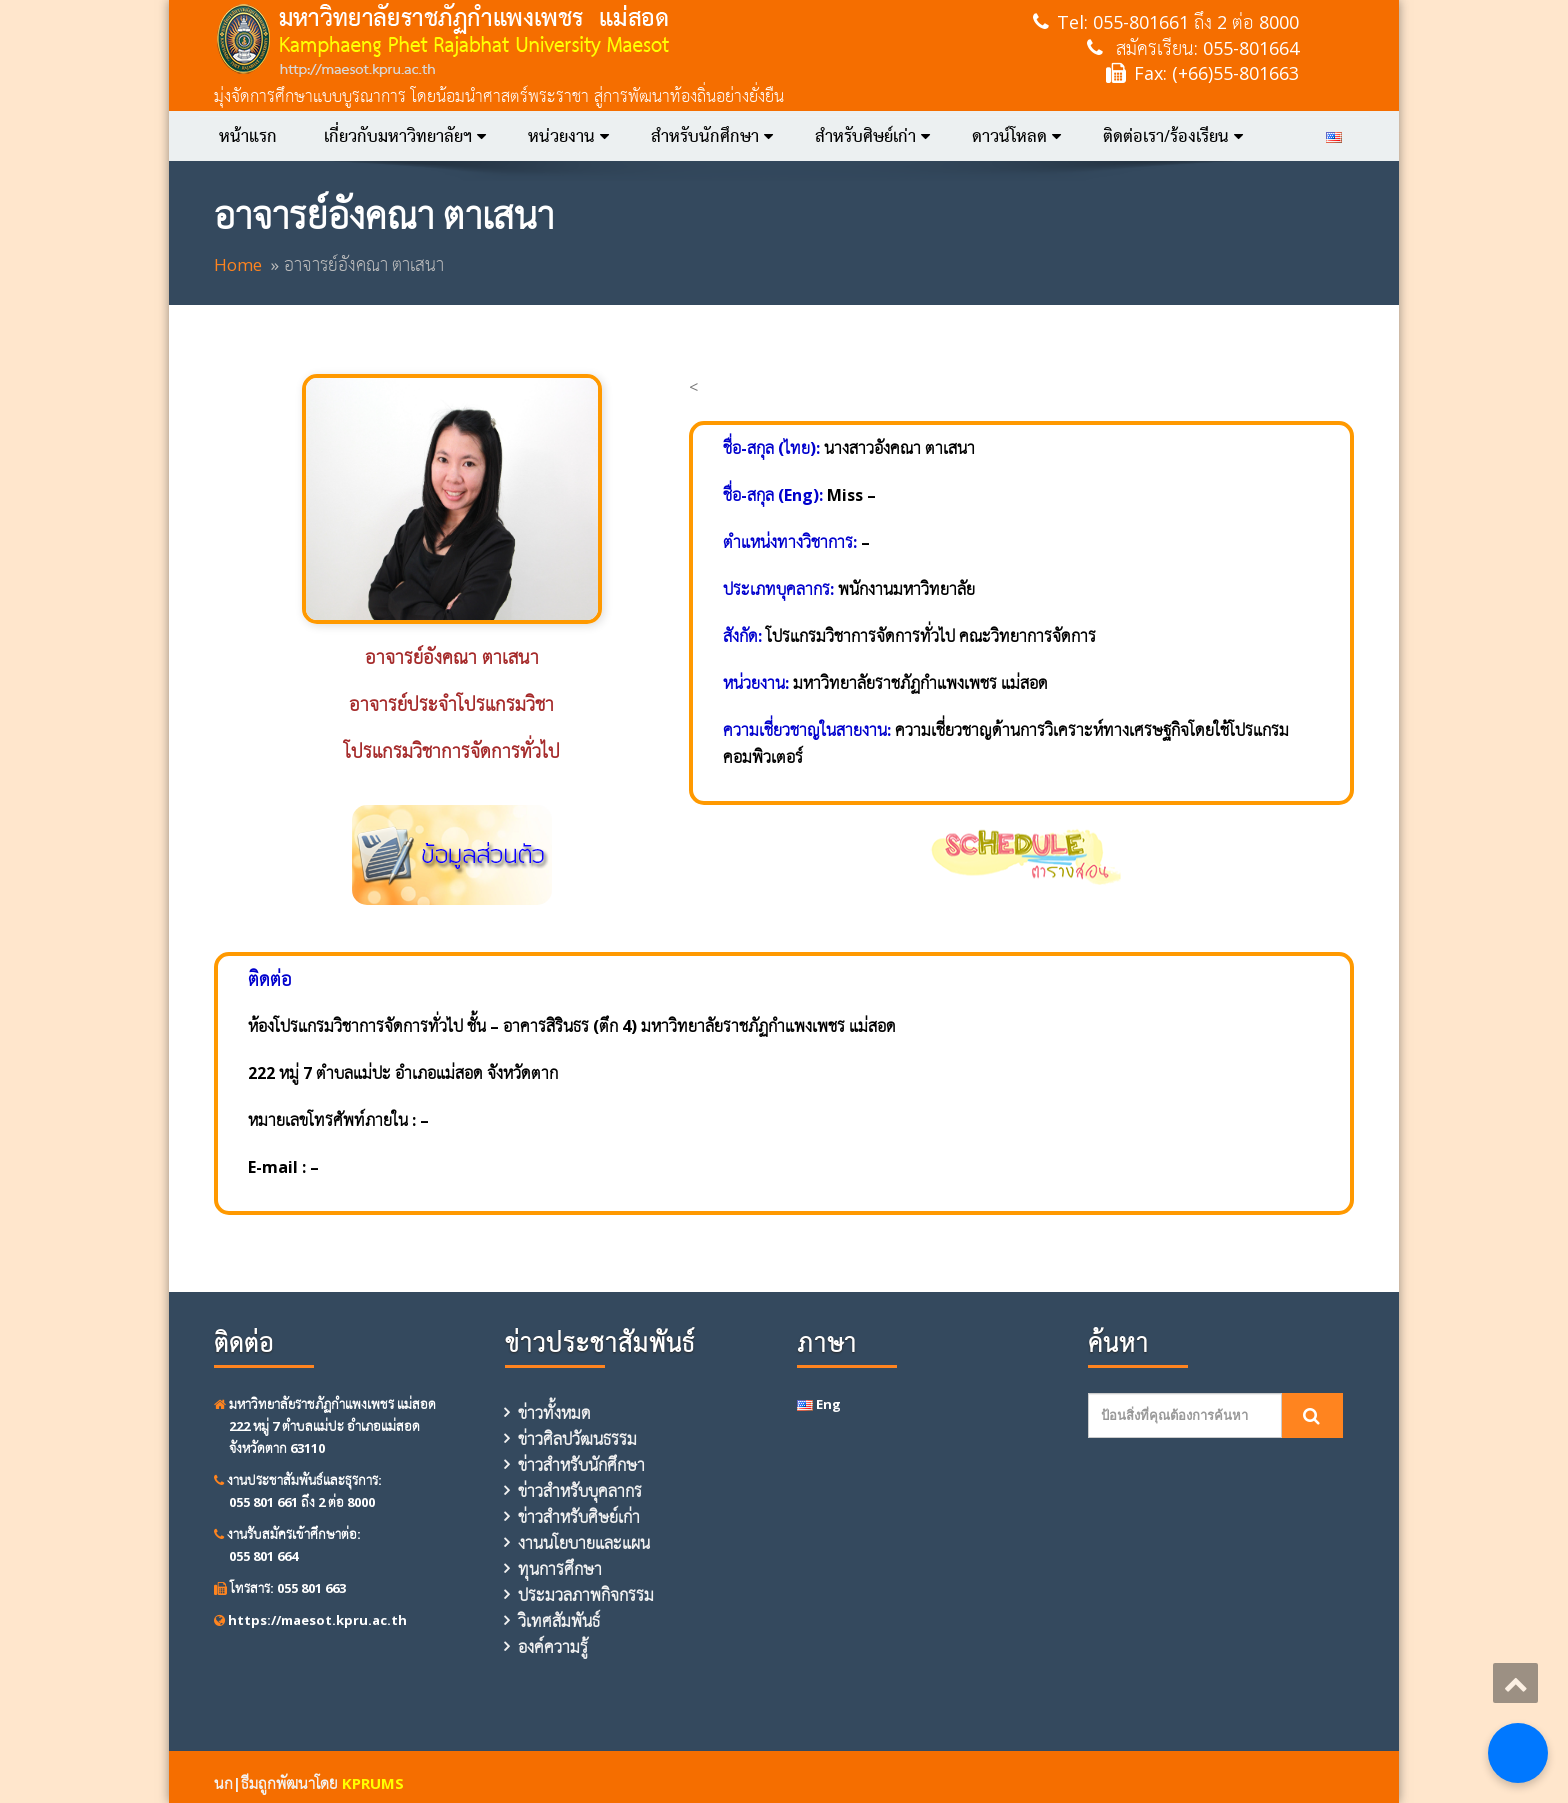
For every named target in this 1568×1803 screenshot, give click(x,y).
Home (238, 264)
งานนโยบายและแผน (584, 1543)
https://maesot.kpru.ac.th (310, 1620)
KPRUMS (373, 1783)
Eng (819, 1404)
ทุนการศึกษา (560, 1569)
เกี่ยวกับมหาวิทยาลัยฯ (405, 136)
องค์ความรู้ (553, 1647)
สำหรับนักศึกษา (712, 136)
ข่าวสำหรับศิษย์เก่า (579, 1517)
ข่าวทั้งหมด (554, 1413)
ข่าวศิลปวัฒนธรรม (577, 1439)
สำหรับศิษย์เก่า (872, 136)
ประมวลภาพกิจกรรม (586, 1595)
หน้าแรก (248, 136)
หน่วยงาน (568, 136)
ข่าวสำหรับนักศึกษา (581, 1465)
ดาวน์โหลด (1016, 136)
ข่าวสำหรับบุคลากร (580, 1491)
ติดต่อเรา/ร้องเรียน (1173, 136)
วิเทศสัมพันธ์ (559, 1621)
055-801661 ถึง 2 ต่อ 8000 (1196, 22)
